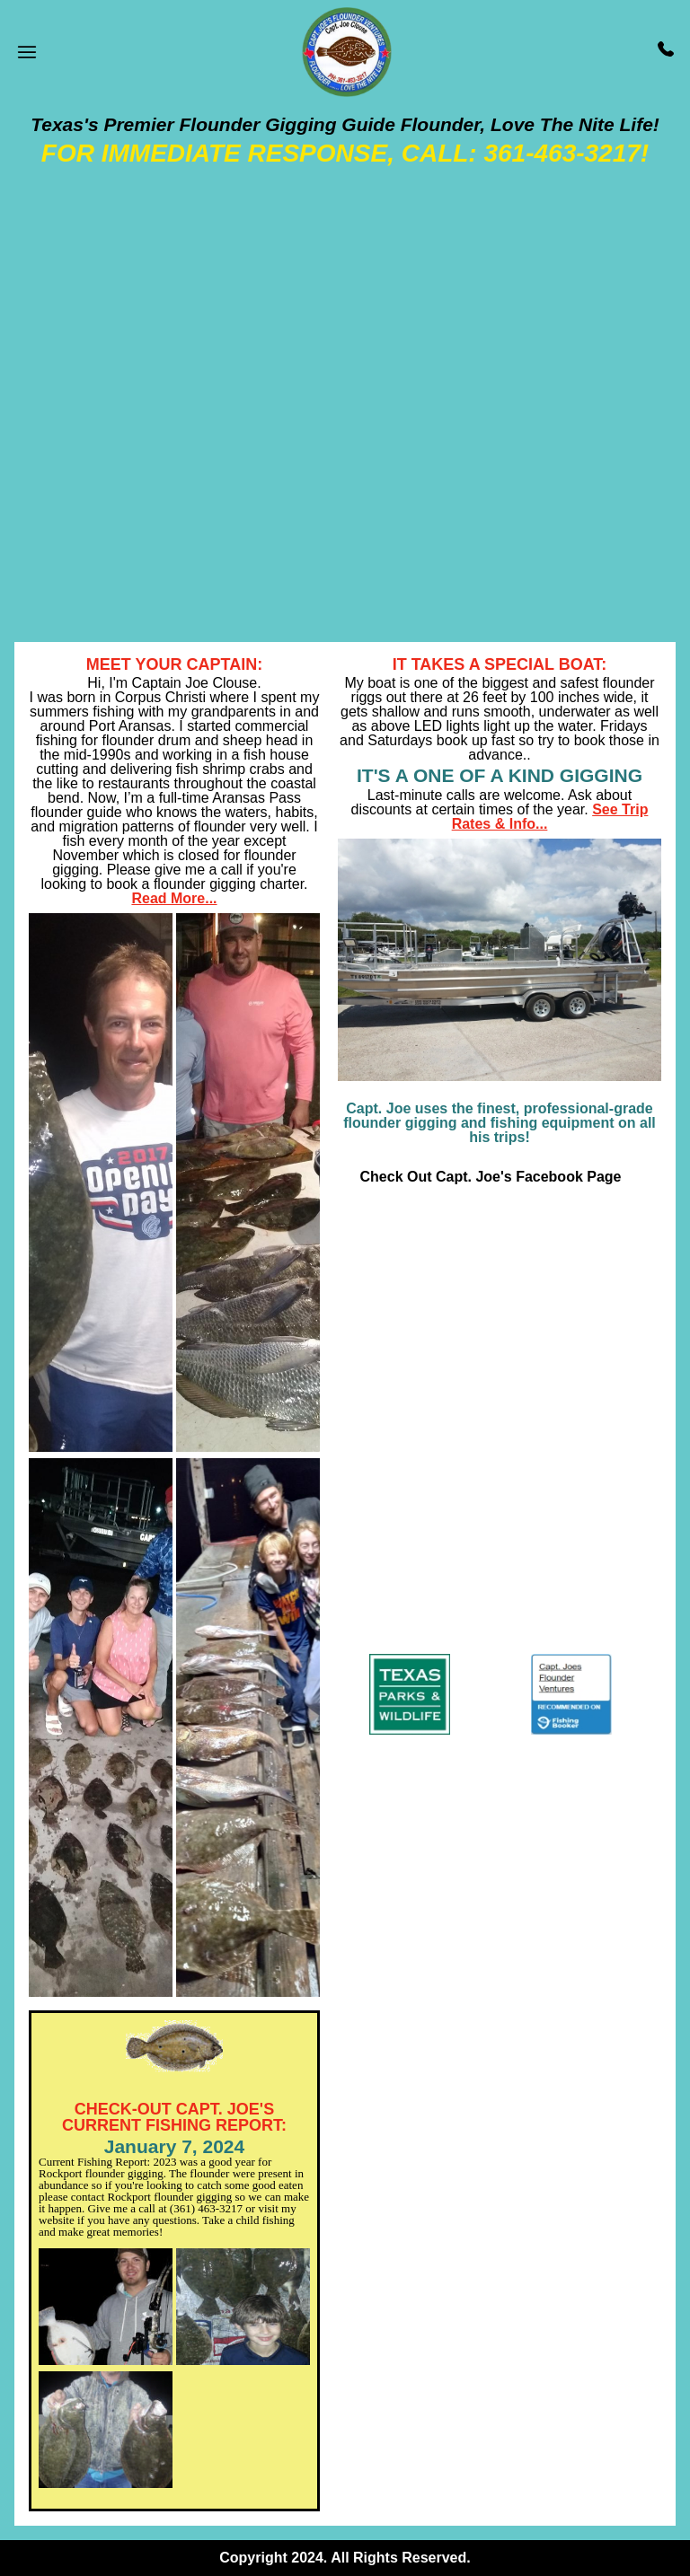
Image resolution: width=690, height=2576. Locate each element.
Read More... (174, 898)
